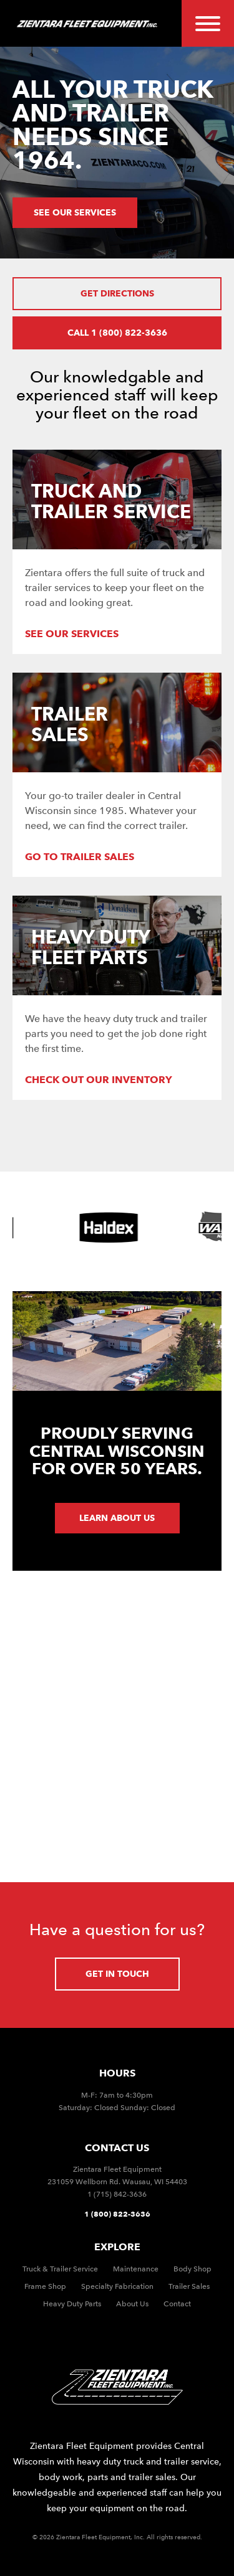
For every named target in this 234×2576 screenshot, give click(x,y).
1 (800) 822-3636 (117, 2213)
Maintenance (135, 2269)
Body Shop (192, 2269)
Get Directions (117, 293)
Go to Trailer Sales (79, 857)
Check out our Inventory (98, 1080)
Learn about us (117, 1518)
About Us (132, 2303)
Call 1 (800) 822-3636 (117, 333)
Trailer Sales (189, 2286)
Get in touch (117, 1974)
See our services (75, 212)
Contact (177, 2303)
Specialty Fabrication (117, 2286)
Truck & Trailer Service (60, 2269)
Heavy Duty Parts (72, 2303)
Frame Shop (45, 2286)
